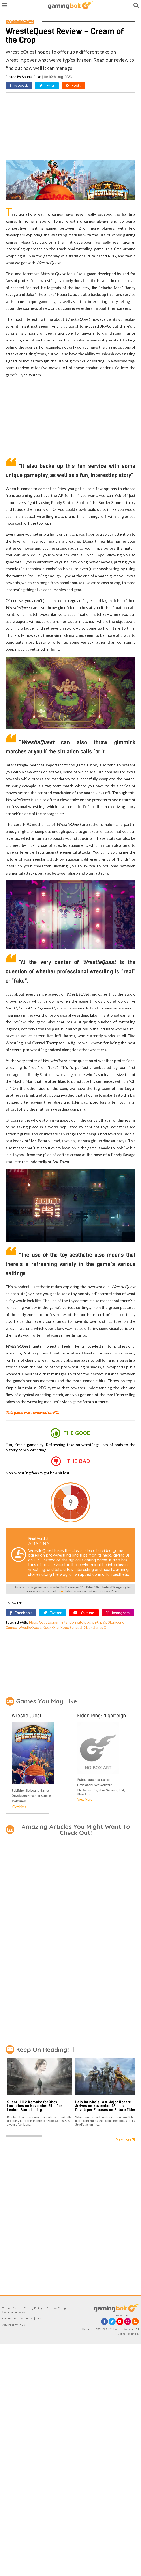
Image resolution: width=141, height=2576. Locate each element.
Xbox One (51, 1627)
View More (19, 1806)
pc (89, 1622)
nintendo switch (72, 1622)
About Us (26, 2318)
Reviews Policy (56, 2308)
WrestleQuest (30, 1627)
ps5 (103, 1622)
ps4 (95, 1622)
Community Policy (13, 2312)
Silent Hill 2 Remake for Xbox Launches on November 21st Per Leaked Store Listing (34, 2106)
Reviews (26, 22)
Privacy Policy (33, 2308)
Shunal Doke (31, 77)
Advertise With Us (13, 2324)
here (61, 1591)
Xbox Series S (71, 1627)
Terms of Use (10, 2308)
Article (13, 22)
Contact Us (9, 2318)
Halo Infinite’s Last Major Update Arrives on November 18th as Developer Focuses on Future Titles (105, 2106)
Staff (40, 2318)
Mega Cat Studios (43, 1622)
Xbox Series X (95, 1627)
